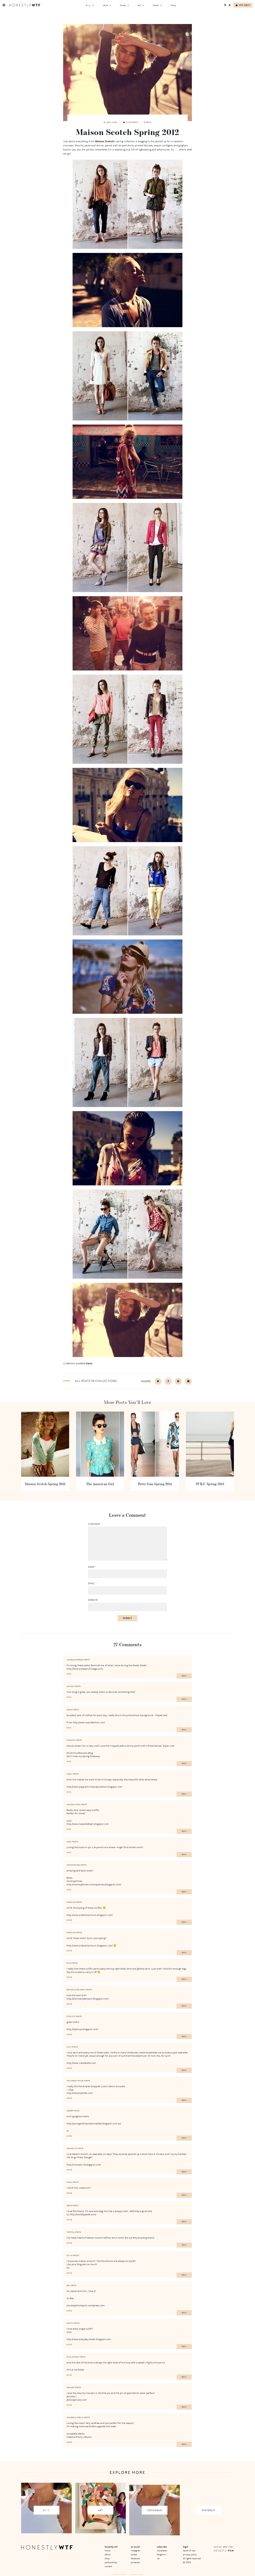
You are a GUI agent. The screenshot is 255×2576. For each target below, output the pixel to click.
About (108, 2554)
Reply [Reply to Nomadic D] (184, 2172)
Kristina (70, 2232)
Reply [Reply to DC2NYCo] (184, 1764)
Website (93, 1600)
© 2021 (187, 2562)
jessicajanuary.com (77, 2399)
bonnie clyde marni (76, 1990)
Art (141, 5)
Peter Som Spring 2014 (155, 1484)
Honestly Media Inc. (120, 2574)
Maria (69, 1774)
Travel (157, 5)
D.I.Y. (90, 5)
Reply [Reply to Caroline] (184, 1922)
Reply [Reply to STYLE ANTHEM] (184, 2377)
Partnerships (111, 2562)
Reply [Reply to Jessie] (184, 2222)
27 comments (130, 122)
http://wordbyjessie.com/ (83, 2214)
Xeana (69, 1710)
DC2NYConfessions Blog (80, 1753)
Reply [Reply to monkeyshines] (184, 1892)
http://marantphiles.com (80, 2093)
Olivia (69, 2255)
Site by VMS (134, 2574)
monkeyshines (73, 1865)
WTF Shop (243, 5)
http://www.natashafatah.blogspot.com (88, 1824)
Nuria (69, 2182)
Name (92, 1567)
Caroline (71, 1902)
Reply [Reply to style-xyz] (184, 2037)
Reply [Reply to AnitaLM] (184, 1699)
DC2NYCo (71, 1740)
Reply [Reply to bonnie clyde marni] (184, 2006)
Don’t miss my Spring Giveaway (83, 1756)
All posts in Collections (96, 1381)
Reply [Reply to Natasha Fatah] (184, 1831)
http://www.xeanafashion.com (89, 1722)
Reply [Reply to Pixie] (184, 1979)
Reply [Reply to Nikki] (184, 2070)
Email (92, 1583)
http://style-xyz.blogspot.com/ (82, 2029)
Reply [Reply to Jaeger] (184, 2138)
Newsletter (162, 2550)
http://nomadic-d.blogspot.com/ (84, 2164)
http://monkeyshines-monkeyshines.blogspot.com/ (94, 1884)
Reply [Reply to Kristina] (184, 2245)
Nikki (69, 2047)
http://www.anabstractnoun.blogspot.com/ (90, 1915)
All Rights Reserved (192, 2558)
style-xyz (71, 2016)
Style (107, 5)
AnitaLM (70, 1686)
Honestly (224, 2550)
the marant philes (75, 2081)
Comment (95, 1524)
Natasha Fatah (73, 1805)
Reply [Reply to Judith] (184, 2347)
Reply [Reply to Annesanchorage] (184, 1676)
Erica (149, 122)
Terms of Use (189, 2550)
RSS (158, 2558)
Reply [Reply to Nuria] (184, 2195)
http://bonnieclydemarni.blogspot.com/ (88, 1998)
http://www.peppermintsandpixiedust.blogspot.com (95, 1786)
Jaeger (70, 2111)
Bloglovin (161, 2554)
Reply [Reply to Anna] (184, 1855)
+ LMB (140, 2574)
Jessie (69, 2206)
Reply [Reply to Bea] (184, 2313)
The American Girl (100, 1484)
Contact (108, 2566)
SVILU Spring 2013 (210, 1484)
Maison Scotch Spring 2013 (45, 1484)
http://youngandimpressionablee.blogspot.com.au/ (94, 2123)
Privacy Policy (190, 2554)
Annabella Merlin (75, 2418)
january (70, 2388)
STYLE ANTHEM (73, 2357)
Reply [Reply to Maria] (184, 1794)
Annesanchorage (75, 1660)
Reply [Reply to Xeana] (184, 1730)
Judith (70, 2323)
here (89, 1363)
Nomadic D (72, 2148)
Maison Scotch (104, 141)
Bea (68, 2286)
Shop (173, 5)
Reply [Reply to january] (184, 2407)
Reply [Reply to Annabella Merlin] (184, 2444)
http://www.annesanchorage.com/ (85, 1668)
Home (124, 5)
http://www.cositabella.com (81, 2063)
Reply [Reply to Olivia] (184, 2275)
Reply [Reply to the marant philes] (184, 2100)
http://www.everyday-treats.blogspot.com (89, 2339)
